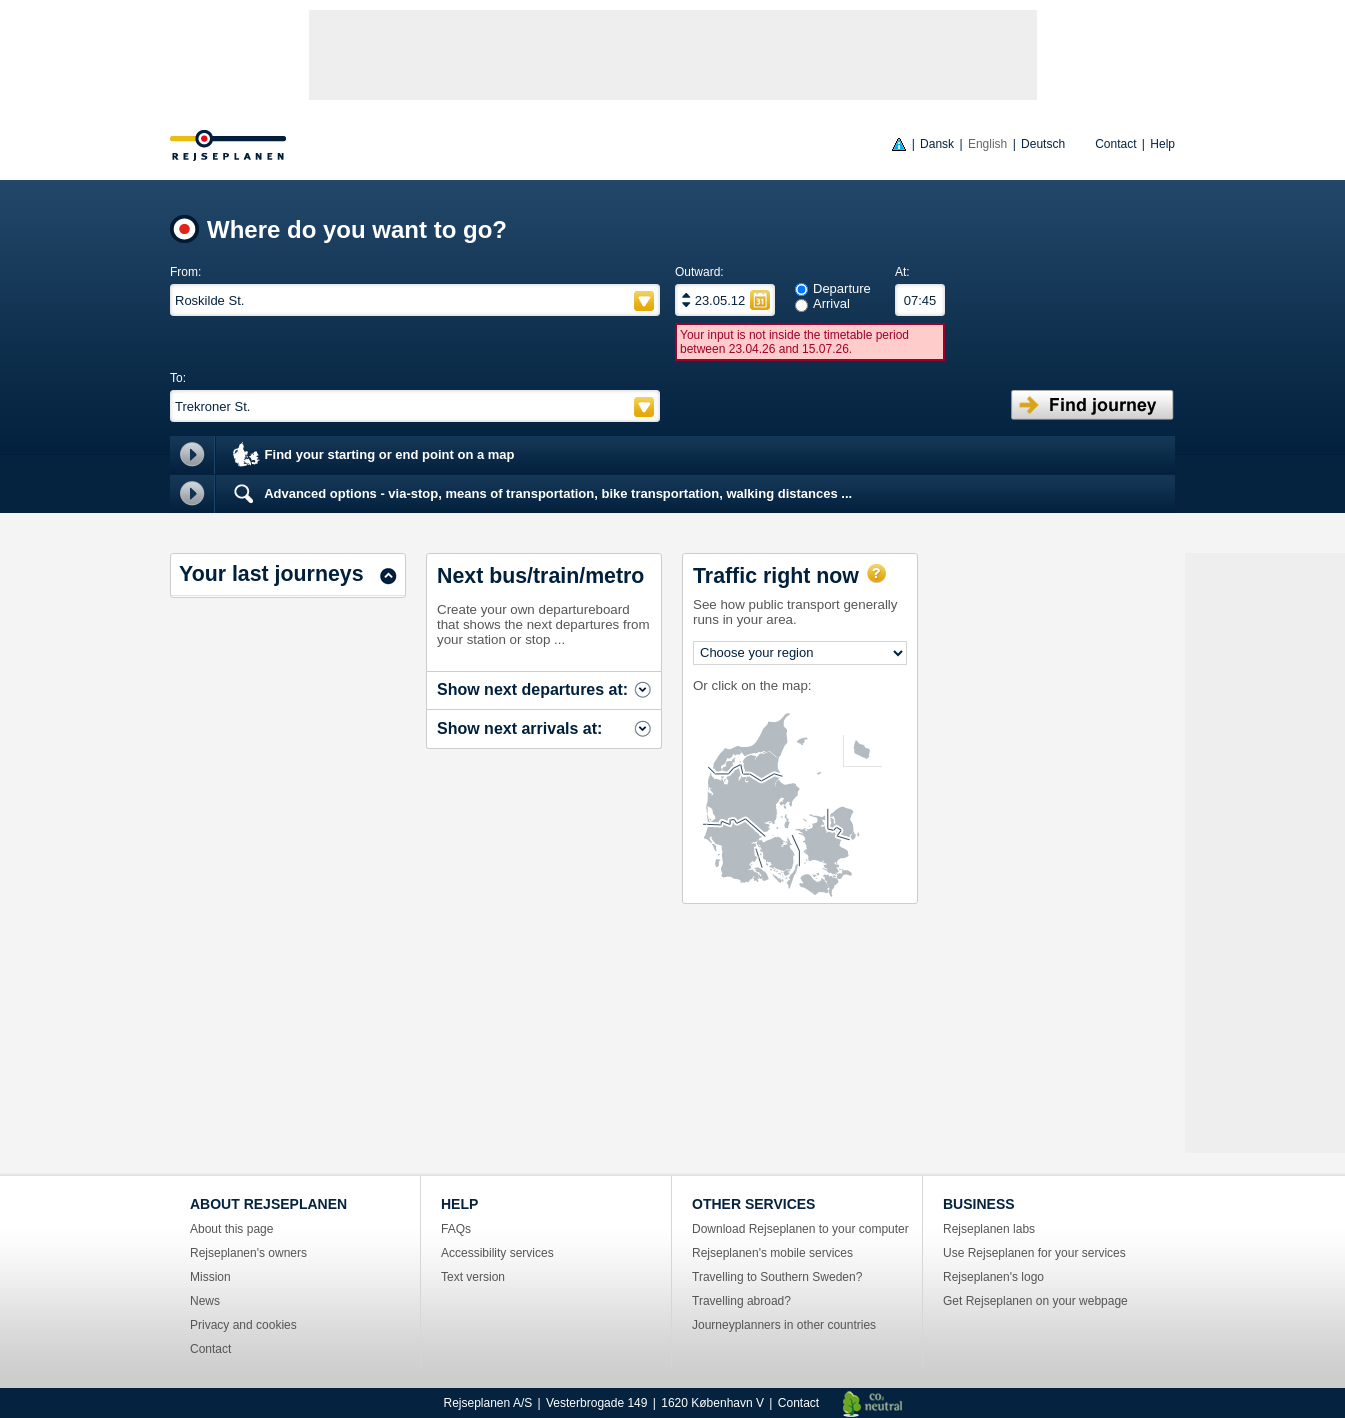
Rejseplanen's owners (248, 1253)
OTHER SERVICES (753, 1204)
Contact (1115, 144)
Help (1162, 144)
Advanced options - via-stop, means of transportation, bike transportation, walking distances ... (541, 494)
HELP (459, 1204)
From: (185, 272)
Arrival (831, 303)
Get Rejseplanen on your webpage (1035, 1301)
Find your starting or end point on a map (372, 456)
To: (178, 378)
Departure (842, 288)
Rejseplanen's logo (993, 1277)
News (205, 1301)
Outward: (699, 272)
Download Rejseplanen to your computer (800, 1229)
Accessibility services (497, 1253)
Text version (473, 1277)
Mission (210, 1277)
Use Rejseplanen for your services (1034, 1253)
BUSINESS (979, 1204)
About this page (231, 1229)
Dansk (937, 144)
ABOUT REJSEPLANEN (268, 1204)
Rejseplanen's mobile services (772, 1253)
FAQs (456, 1229)
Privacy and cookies (243, 1325)
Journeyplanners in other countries (784, 1325)
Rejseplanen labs (989, 1229)
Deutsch (1043, 144)
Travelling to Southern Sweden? (777, 1277)
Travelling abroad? (741, 1301)
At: (902, 272)
